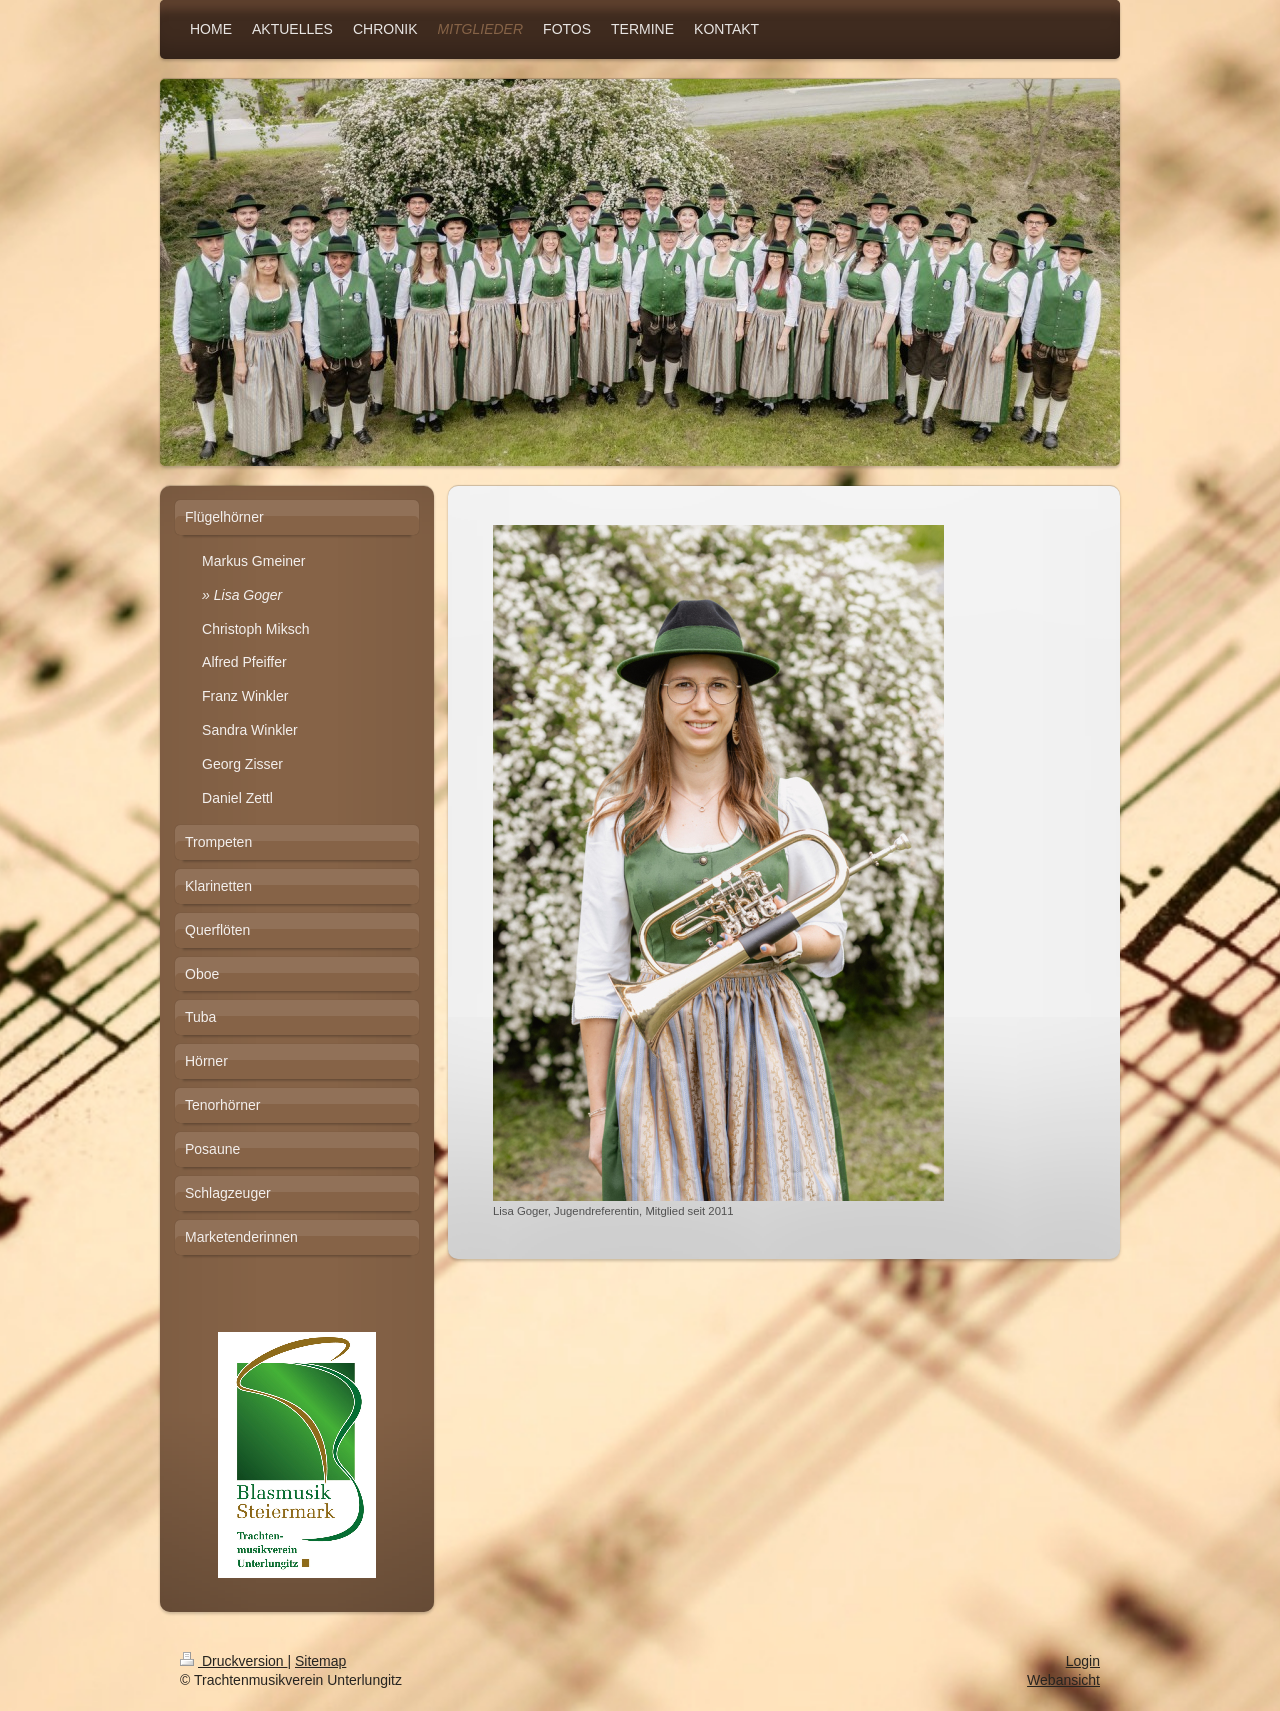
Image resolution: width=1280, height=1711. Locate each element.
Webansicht (1063, 1680)
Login (1083, 1661)
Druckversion (233, 1661)
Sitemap (320, 1661)
